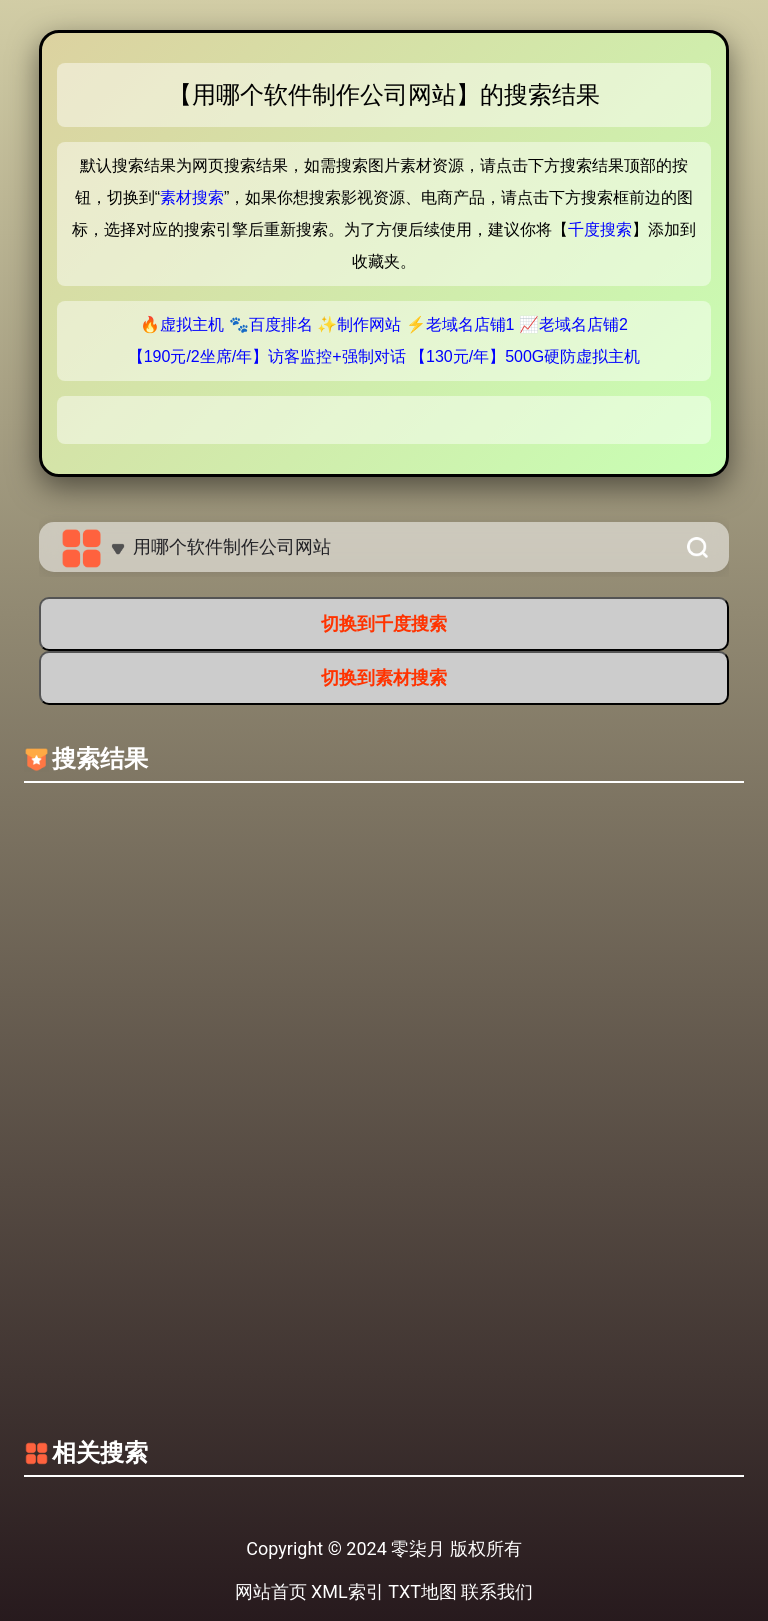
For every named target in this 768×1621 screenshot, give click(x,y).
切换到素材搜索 (384, 677)
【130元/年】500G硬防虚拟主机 (525, 356)
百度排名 (281, 324)
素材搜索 (192, 197)
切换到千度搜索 (384, 623)
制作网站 (369, 324)
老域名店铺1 (470, 324)
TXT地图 (422, 1591)
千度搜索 (600, 229)
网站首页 (271, 1591)
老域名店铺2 (583, 324)
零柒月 (418, 1548)
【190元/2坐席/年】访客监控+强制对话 (267, 356)
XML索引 (347, 1591)
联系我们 (497, 1591)
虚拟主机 (192, 324)
